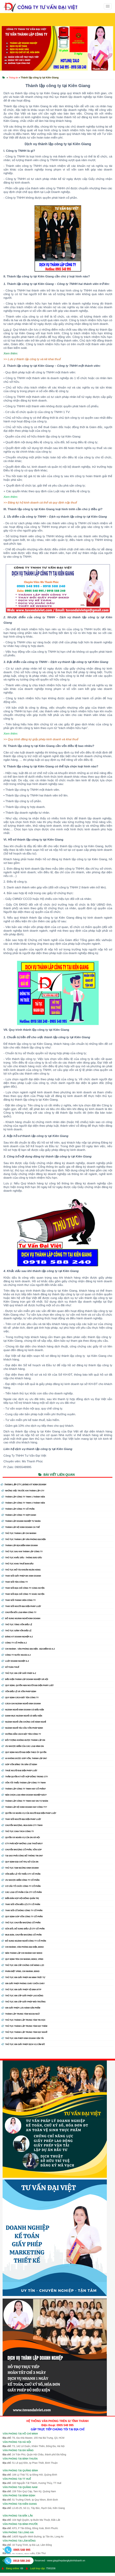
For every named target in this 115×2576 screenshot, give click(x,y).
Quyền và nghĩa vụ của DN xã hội (21, 1837)
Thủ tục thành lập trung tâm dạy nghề (24, 2032)
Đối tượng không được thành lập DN (23, 1740)
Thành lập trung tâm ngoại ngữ (21, 2014)
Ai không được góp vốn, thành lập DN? (24, 1758)
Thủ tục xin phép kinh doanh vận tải (23, 2038)
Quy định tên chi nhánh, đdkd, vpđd (22, 1959)
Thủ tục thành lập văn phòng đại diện (24, 1539)
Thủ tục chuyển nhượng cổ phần (21, 1923)
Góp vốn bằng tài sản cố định (19, 1764)
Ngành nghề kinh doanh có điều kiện (23, 1710)
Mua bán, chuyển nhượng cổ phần (22, 1935)
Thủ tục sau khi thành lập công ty (22, 1551)
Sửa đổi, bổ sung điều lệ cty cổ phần (23, 1929)
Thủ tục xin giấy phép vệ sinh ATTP (21, 1989)
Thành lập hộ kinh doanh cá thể (21, 1527)
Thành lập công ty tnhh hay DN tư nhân (25, 1801)
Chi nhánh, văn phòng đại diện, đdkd (23, 1947)
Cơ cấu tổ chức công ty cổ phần (21, 1886)
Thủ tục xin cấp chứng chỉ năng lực (23, 1965)
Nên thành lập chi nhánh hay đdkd (22, 1953)
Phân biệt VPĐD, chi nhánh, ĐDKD (20, 1971)
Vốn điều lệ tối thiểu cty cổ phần (21, 1874)
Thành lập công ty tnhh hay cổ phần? (24, 1789)
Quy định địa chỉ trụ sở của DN (20, 1862)
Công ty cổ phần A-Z (14, 1643)
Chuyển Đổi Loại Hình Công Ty (19, 1612)
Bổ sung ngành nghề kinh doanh (21, 1618)
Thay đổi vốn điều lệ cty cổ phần (21, 1904)
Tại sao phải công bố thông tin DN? (22, 1856)
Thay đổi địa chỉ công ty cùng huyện (23, 1588)
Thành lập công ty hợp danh (19, 1515)
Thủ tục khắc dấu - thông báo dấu (22, 1558)
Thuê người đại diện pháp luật (19, 1770)
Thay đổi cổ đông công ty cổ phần (22, 1910)
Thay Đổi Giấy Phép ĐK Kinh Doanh (21, 1576)
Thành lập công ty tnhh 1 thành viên (23, 1497)
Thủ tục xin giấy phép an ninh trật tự (23, 1977)
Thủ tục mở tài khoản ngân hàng (21, 1570)
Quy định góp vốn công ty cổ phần (22, 1916)
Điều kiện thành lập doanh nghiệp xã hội (25, 1679)
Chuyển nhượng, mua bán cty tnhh (22, 1825)
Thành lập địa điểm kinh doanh (20, 1545)
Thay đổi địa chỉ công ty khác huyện (23, 1594)
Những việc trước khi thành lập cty (23, 1491)
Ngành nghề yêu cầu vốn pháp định (22, 1728)
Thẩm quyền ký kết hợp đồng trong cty (25, 1777)
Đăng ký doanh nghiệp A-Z (17, 1637)
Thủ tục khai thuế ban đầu (18, 1564)
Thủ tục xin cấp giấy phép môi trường (24, 2002)
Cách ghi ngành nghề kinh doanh (21, 1704)
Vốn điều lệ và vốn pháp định (19, 1691)
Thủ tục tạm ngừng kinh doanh (20, 1868)
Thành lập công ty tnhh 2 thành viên (23, 1503)
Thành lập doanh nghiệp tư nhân (21, 1521)
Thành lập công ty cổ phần (18, 1509)
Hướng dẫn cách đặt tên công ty (21, 1734)
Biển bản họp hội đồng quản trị (20, 1898)
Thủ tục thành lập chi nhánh (19, 1533)
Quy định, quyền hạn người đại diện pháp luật (28, 1685)
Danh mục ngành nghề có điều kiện (22, 1716)
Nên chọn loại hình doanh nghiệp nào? (24, 1795)
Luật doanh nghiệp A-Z (15, 1661)
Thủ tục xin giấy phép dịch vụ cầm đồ (23, 2044)
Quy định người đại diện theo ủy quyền (24, 1752)
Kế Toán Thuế (10, 1667)
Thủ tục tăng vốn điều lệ (17, 1624)
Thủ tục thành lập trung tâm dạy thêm (24, 2026)
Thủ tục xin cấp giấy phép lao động (22, 1996)
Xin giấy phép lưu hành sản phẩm (21, 2008)
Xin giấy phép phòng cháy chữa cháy (23, 1983)
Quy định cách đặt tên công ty (20, 1697)
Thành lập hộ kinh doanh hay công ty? (24, 1807)
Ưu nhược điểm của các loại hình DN (23, 1746)
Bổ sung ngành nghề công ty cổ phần (24, 1941)
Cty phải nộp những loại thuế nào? (22, 1843)
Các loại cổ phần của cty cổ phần (22, 1892)
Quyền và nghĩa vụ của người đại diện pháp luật (29, 1813)
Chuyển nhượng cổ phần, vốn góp (22, 1850)
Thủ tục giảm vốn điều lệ (16, 1631)
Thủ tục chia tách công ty (18, 1831)
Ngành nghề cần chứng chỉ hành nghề (24, 1722)
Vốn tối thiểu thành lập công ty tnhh (24, 1783)
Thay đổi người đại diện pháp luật (21, 1606)
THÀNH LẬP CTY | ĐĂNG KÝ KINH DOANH (23, 1484)
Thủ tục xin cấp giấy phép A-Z (19, 1673)
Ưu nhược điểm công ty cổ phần (20, 1880)
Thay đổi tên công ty (15, 1582)
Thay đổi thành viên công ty (19, 1600)
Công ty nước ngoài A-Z (16, 1655)
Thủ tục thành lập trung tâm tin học (24, 2020)
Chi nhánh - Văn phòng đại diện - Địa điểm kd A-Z (28, 1649)
